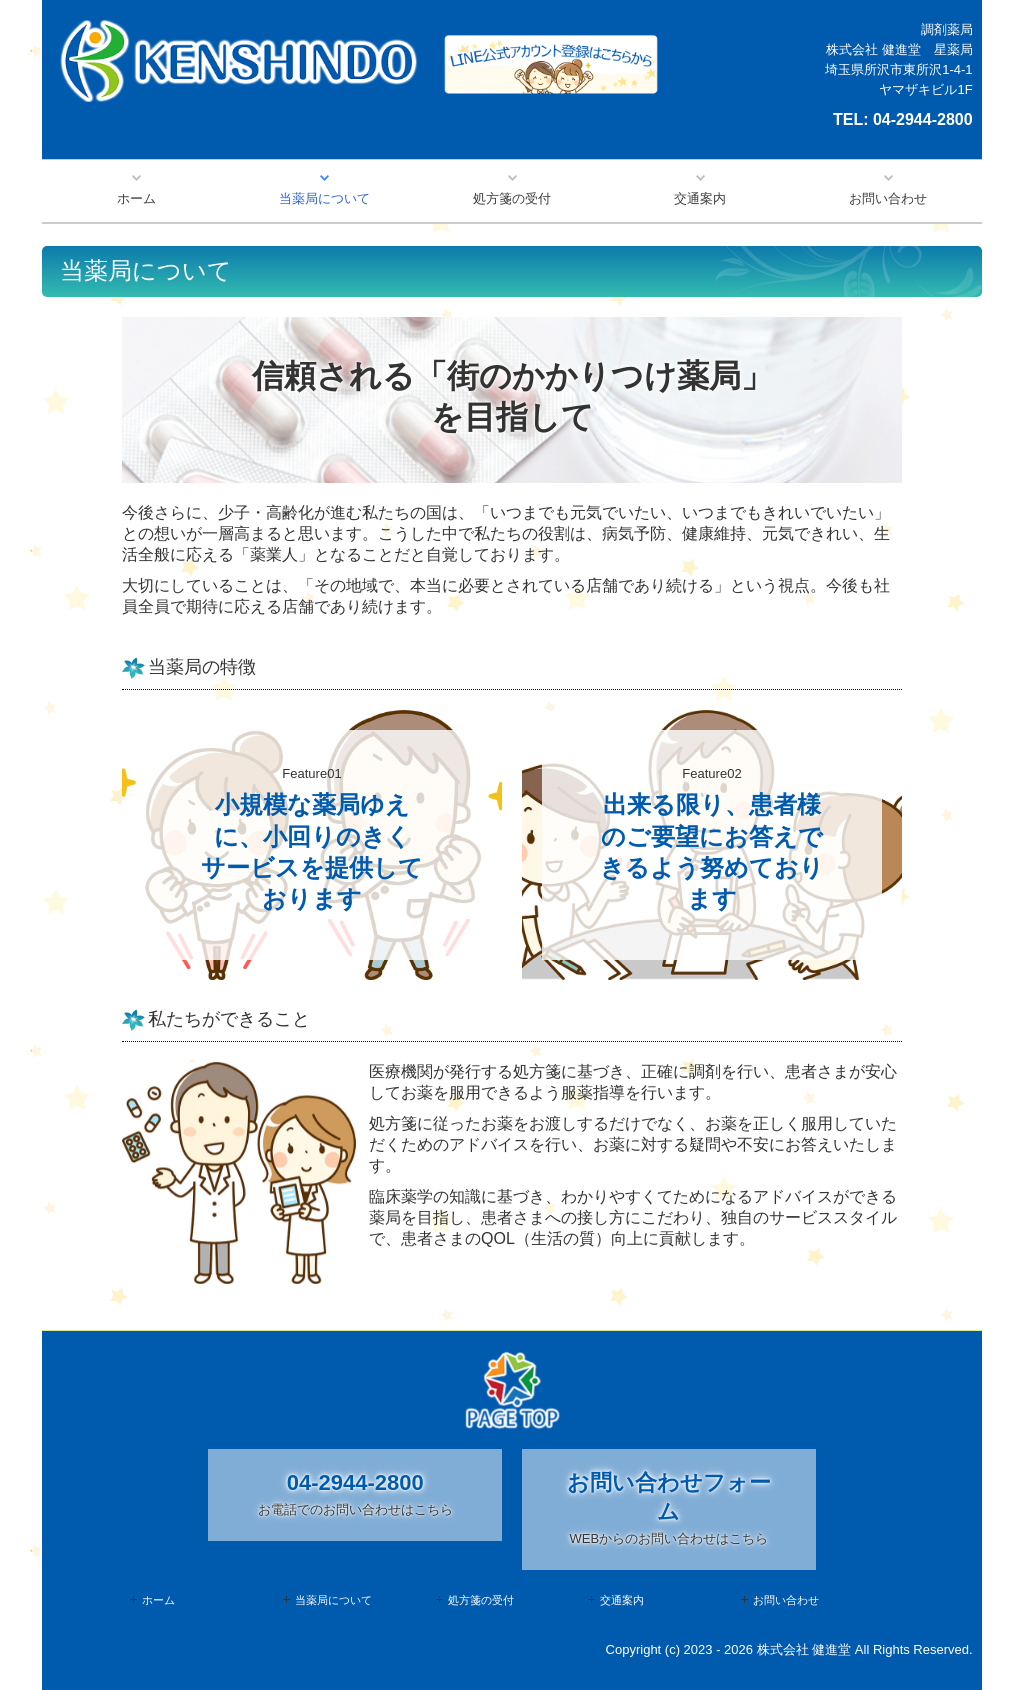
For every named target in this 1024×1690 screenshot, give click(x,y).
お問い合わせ (888, 198)
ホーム (136, 198)
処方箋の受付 (512, 198)
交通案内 (700, 198)
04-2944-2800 (923, 119)
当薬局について (324, 198)
